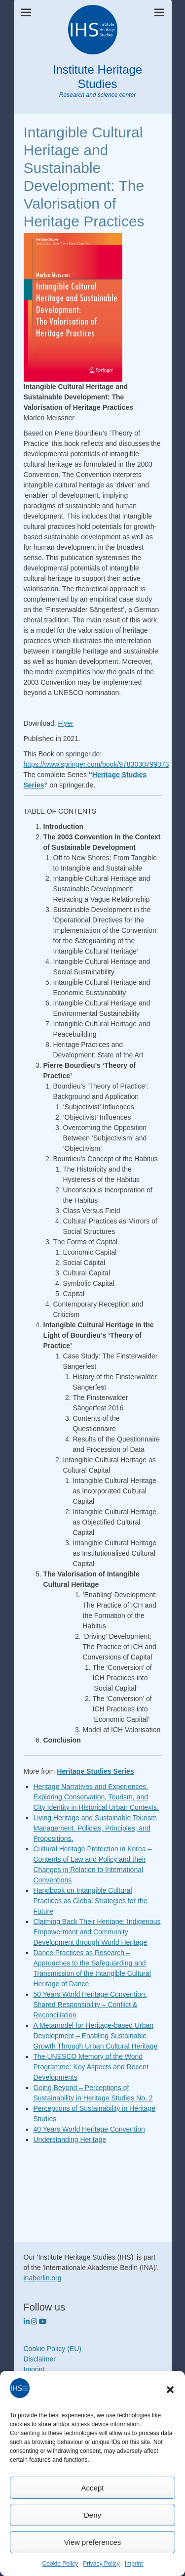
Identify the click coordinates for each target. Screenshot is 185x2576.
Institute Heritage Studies (97, 76)
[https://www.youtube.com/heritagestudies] (43, 2321)
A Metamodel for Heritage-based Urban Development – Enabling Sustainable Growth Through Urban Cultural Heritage (96, 2035)
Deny (92, 2515)
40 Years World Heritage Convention (89, 2129)
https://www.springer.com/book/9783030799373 (96, 764)
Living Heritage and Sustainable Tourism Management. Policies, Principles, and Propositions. (95, 1828)
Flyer (66, 723)
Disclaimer (40, 2359)
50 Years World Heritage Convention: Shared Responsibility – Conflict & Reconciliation (90, 2004)
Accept (92, 2488)
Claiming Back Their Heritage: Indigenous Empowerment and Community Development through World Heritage (97, 1932)
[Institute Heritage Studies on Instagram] (35, 2321)
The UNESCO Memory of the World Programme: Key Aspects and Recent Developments (91, 2066)
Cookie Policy (60, 2563)
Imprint (134, 2563)
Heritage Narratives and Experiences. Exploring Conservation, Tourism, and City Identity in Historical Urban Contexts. (96, 1797)
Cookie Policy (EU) (52, 2349)
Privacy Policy (101, 2563)
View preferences (92, 2542)
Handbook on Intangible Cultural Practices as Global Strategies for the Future (91, 1900)
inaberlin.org (43, 2278)
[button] (170, 2390)
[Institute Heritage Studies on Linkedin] (28, 2321)
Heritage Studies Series (95, 1771)
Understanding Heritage (70, 2139)
